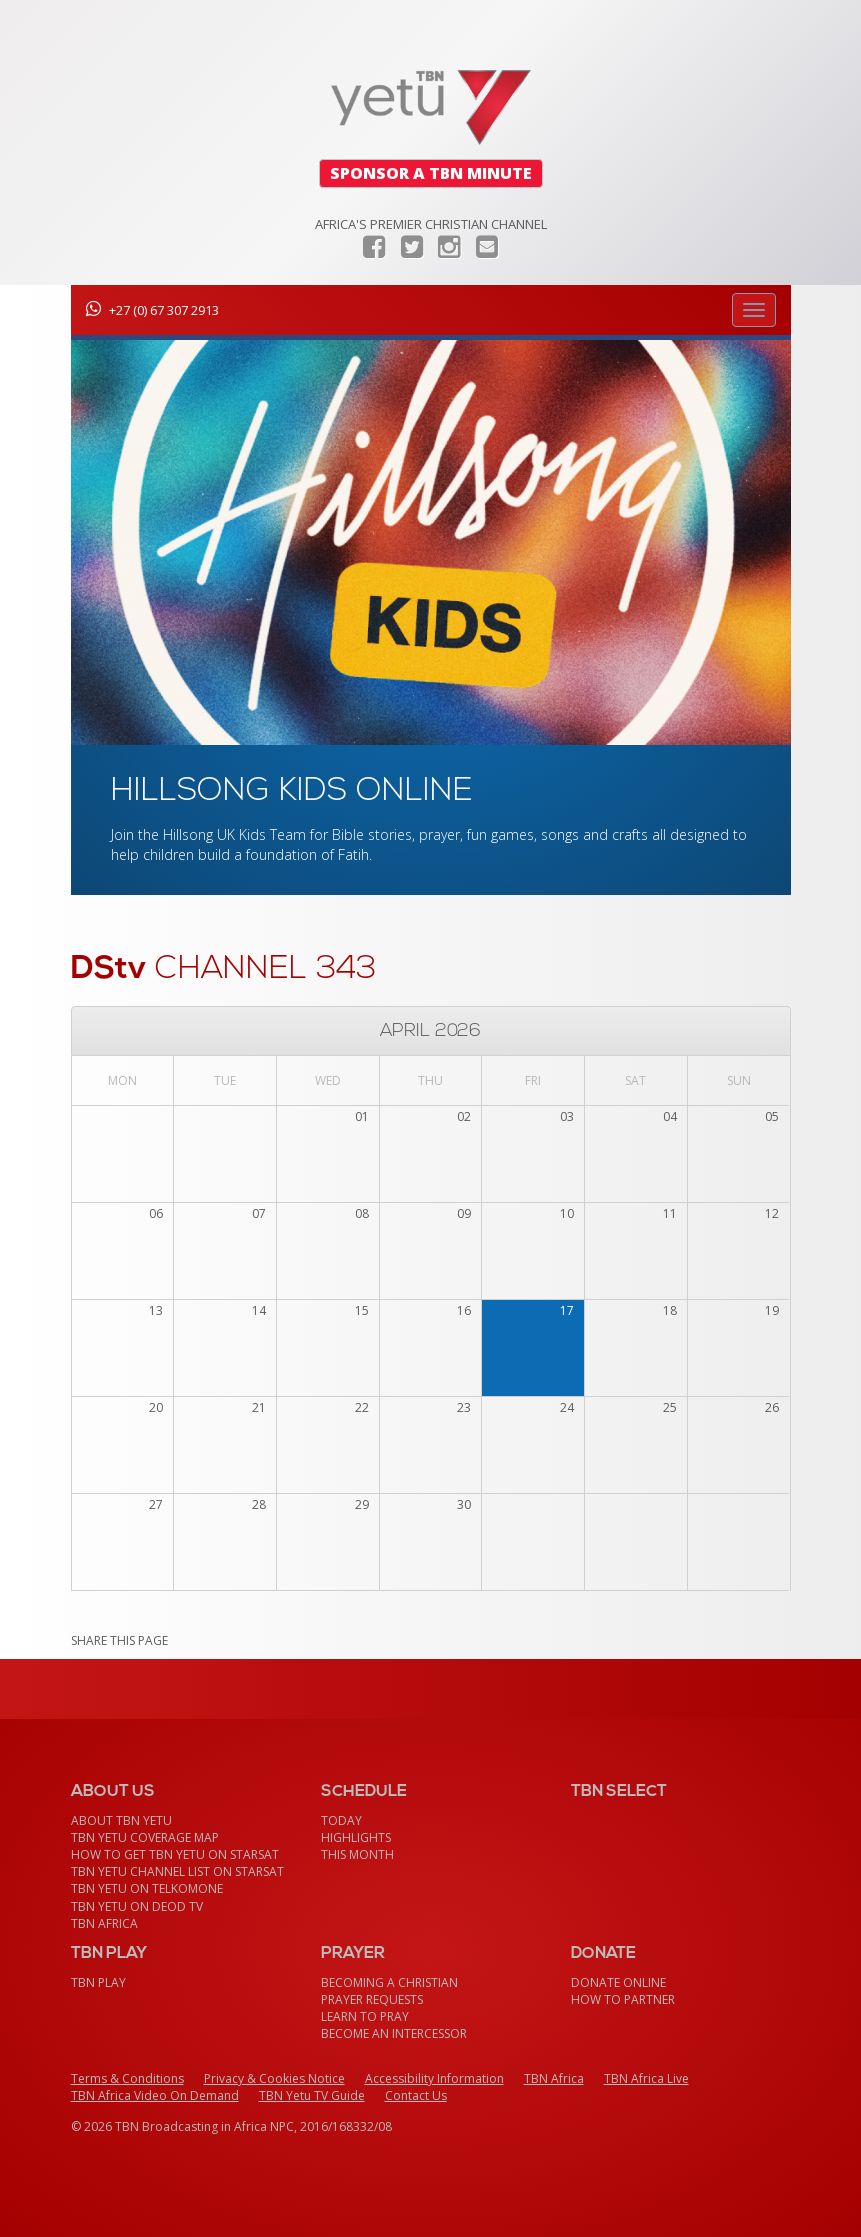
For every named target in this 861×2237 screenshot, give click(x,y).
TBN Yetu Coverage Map (145, 1837)
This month (357, 1854)
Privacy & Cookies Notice (274, 2078)
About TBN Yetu (121, 1820)
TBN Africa (104, 1923)
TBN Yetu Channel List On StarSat (177, 1871)
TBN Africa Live (646, 2078)
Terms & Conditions (127, 2078)
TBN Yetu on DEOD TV (137, 1906)
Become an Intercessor (394, 2033)
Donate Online (618, 1982)
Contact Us (416, 2095)
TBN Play (98, 1982)
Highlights (356, 1837)
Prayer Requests (372, 1999)
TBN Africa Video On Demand (155, 2095)
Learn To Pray (365, 2016)
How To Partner (623, 1999)
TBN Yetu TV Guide (312, 2095)
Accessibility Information (434, 2078)
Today (341, 1820)
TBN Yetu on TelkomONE (147, 1888)
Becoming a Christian (389, 1982)
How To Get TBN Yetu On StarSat (175, 1854)
